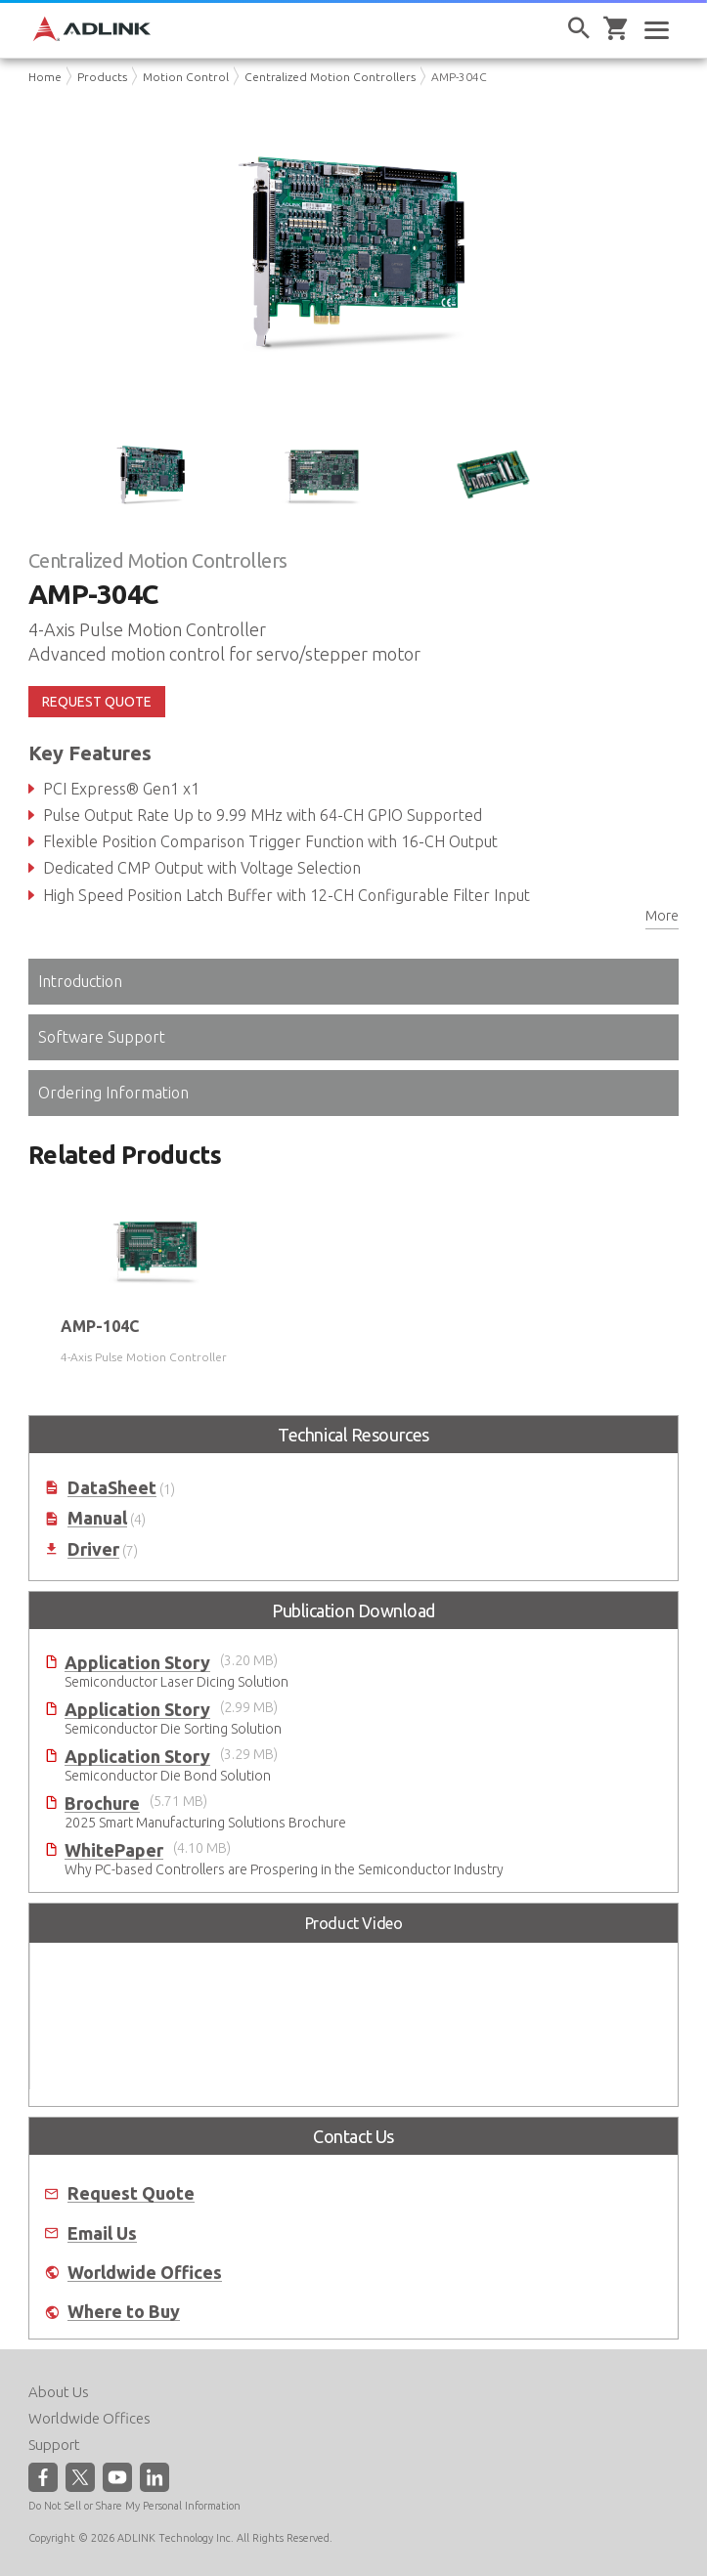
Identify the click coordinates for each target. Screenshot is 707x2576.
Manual (97, 1518)
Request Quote (131, 2193)
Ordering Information (113, 1092)
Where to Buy (123, 2311)
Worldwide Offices (144, 2272)
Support (54, 2444)
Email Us (102, 2233)
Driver (93, 1549)
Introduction (80, 981)
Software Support (101, 1037)
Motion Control (186, 76)
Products (102, 76)
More (662, 915)
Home (45, 76)
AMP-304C (459, 76)
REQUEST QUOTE (97, 701)
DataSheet (111, 1488)
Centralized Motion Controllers (330, 76)
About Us (58, 2391)
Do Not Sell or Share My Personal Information (134, 2506)
